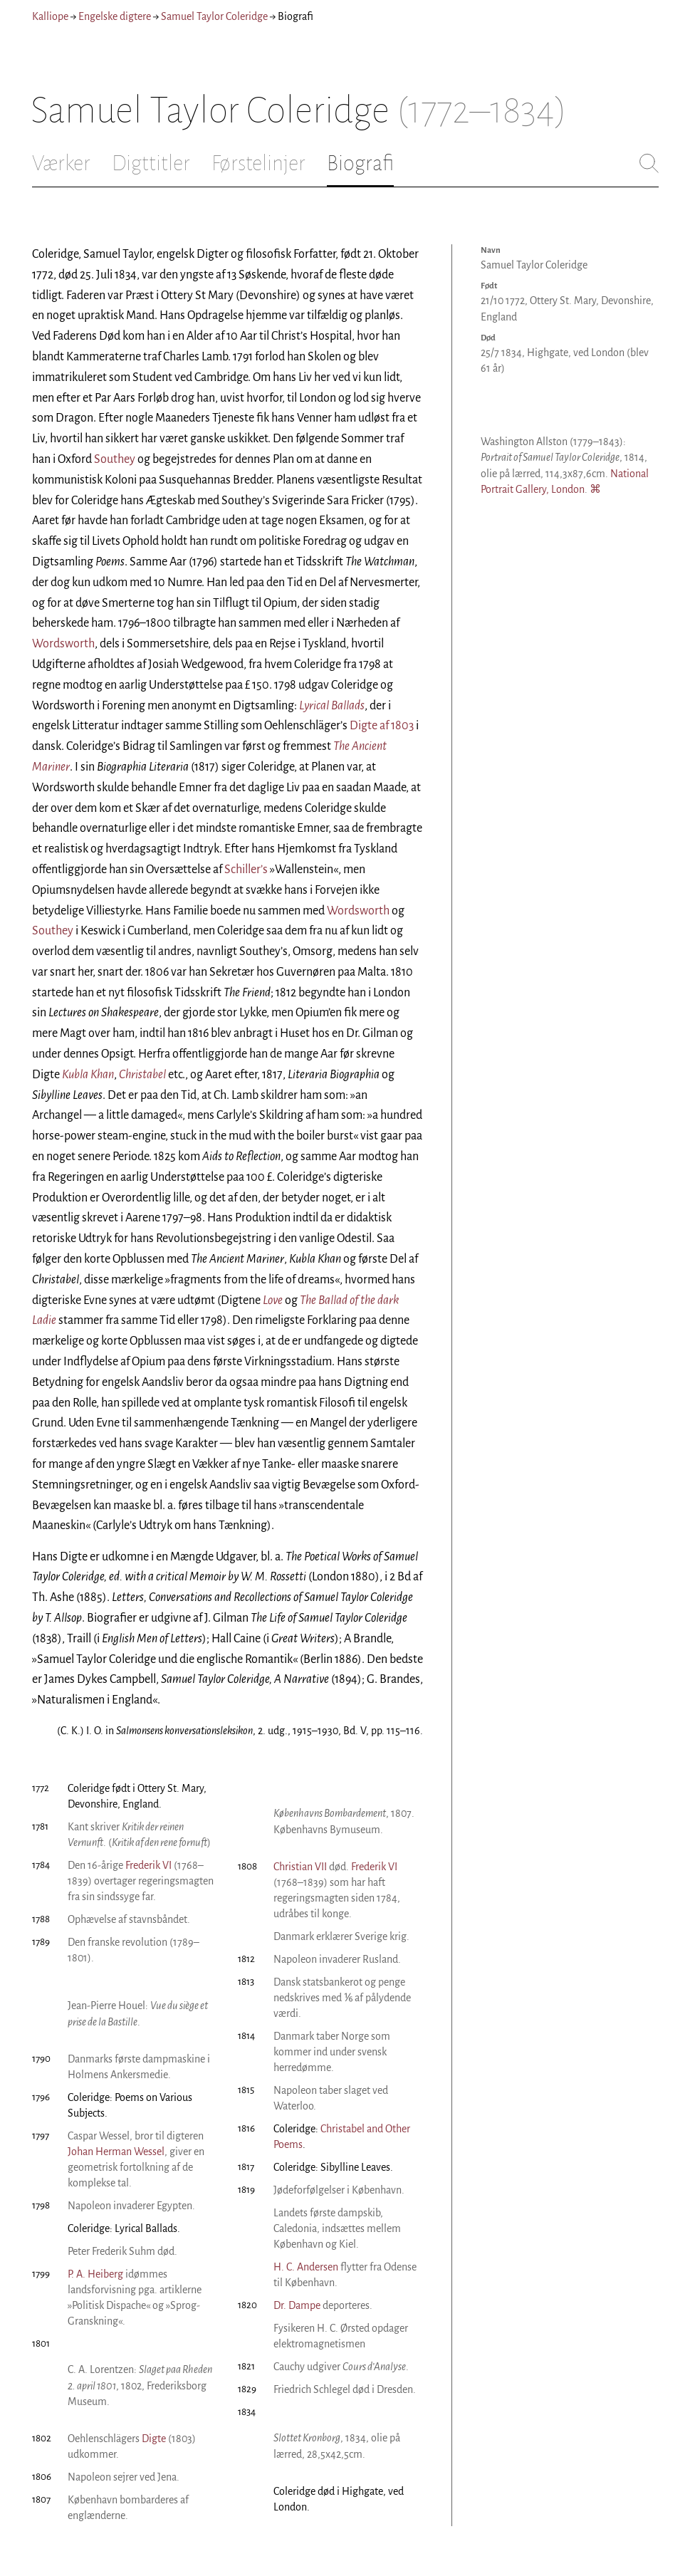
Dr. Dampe (296, 2305)
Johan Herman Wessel (116, 2151)
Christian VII (300, 1866)
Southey (114, 459)
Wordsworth (63, 643)
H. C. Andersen (305, 2267)
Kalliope (50, 16)
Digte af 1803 (382, 725)
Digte (154, 2438)
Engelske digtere (114, 16)
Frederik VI (148, 1865)
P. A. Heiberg (95, 2274)
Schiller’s (246, 869)
